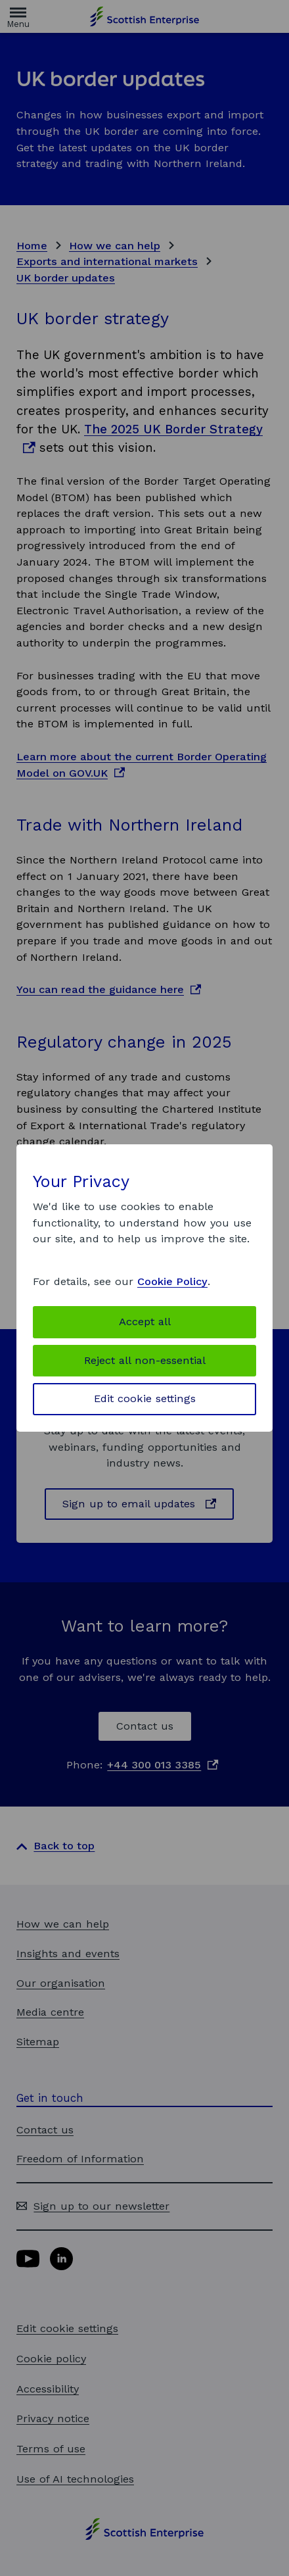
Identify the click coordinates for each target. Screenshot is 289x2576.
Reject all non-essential (145, 1360)
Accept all (145, 1321)
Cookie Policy (172, 1281)
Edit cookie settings (145, 1398)
